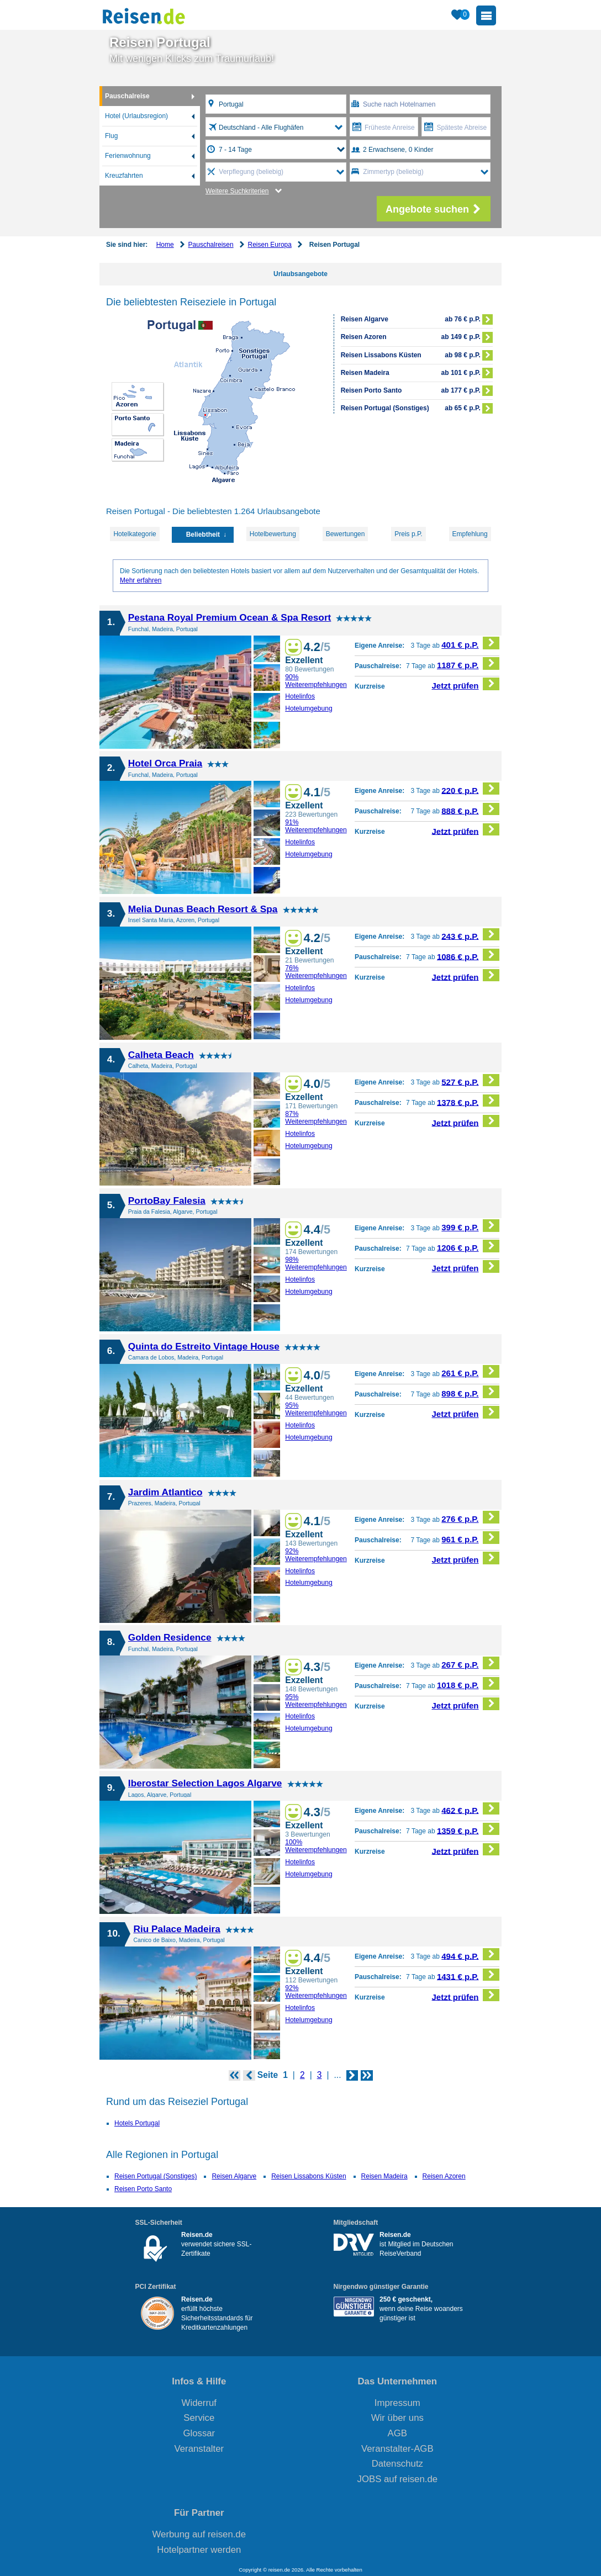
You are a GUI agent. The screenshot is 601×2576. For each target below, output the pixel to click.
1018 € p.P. (468, 1683)
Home (165, 244)
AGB (397, 2433)
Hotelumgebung (309, 708)
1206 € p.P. (468, 1246)
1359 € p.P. (468, 1829)
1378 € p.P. (468, 1100)
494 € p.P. (470, 1954)
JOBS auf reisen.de (397, 2479)
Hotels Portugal (137, 2123)
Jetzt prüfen (466, 684)
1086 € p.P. (468, 955)
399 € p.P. (470, 1225)
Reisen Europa (270, 244)
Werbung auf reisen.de (199, 2534)
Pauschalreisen (211, 244)
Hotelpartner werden (199, 2550)
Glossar (199, 2433)
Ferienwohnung (128, 156)
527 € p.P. (470, 1080)
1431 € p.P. (468, 1975)
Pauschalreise (127, 96)
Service (198, 2418)
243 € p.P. (470, 934)
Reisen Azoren (444, 2176)
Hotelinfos (300, 696)
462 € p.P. (470, 1808)
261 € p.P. (470, 1371)
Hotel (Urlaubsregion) (136, 116)
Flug (111, 136)
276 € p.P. (470, 1517)
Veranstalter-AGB (397, 2448)
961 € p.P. (470, 1537)
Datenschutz (397, 2463)
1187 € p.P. (468, 663)
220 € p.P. (470, 788)
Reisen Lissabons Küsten (308, 2176)
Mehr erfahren (140, 580)
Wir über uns (397, 2418)
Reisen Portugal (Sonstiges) (155, 2176)
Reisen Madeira (384, 2176)
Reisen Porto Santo (143, 2189)
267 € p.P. (470, 1663)
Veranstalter (199, 2448)
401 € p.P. (470, 643)
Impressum (397, 2403)
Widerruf (199, 2403)
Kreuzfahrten (124, 175)
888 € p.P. (470, 809)
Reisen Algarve (234, 2176)
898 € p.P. (470, 1391)
